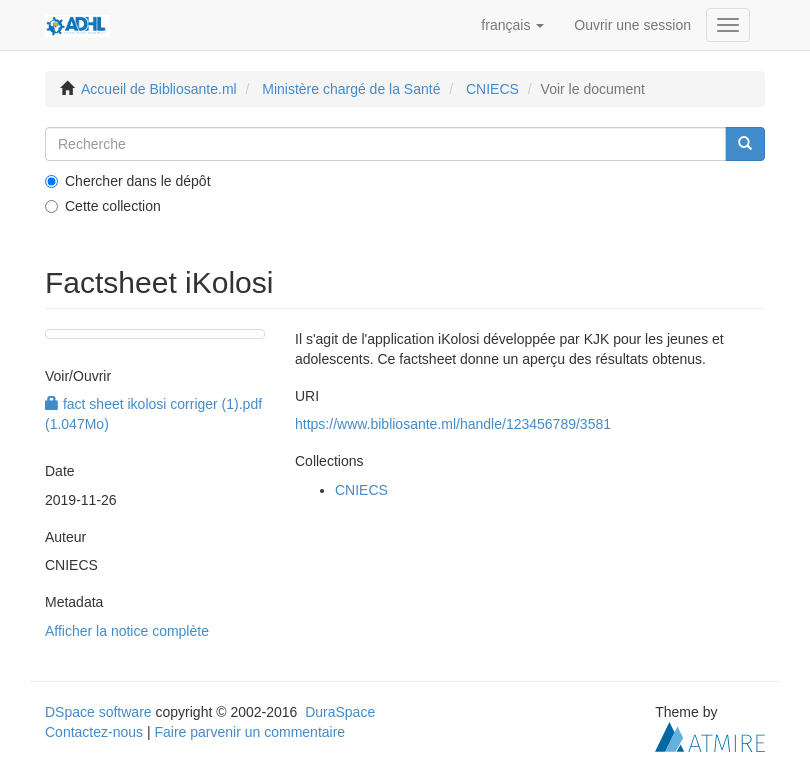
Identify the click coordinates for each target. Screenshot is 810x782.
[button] (512, 25)
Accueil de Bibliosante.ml (159, 89)
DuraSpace (340, 712)
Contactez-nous (94, 732)
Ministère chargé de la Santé (351, 89)
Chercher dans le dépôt (128, 181)
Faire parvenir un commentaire (249, 732)
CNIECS (492, 89)
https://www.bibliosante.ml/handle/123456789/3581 (453, 424)
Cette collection (103, 206)
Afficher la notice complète (127, 631)
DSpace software (98, 712)
